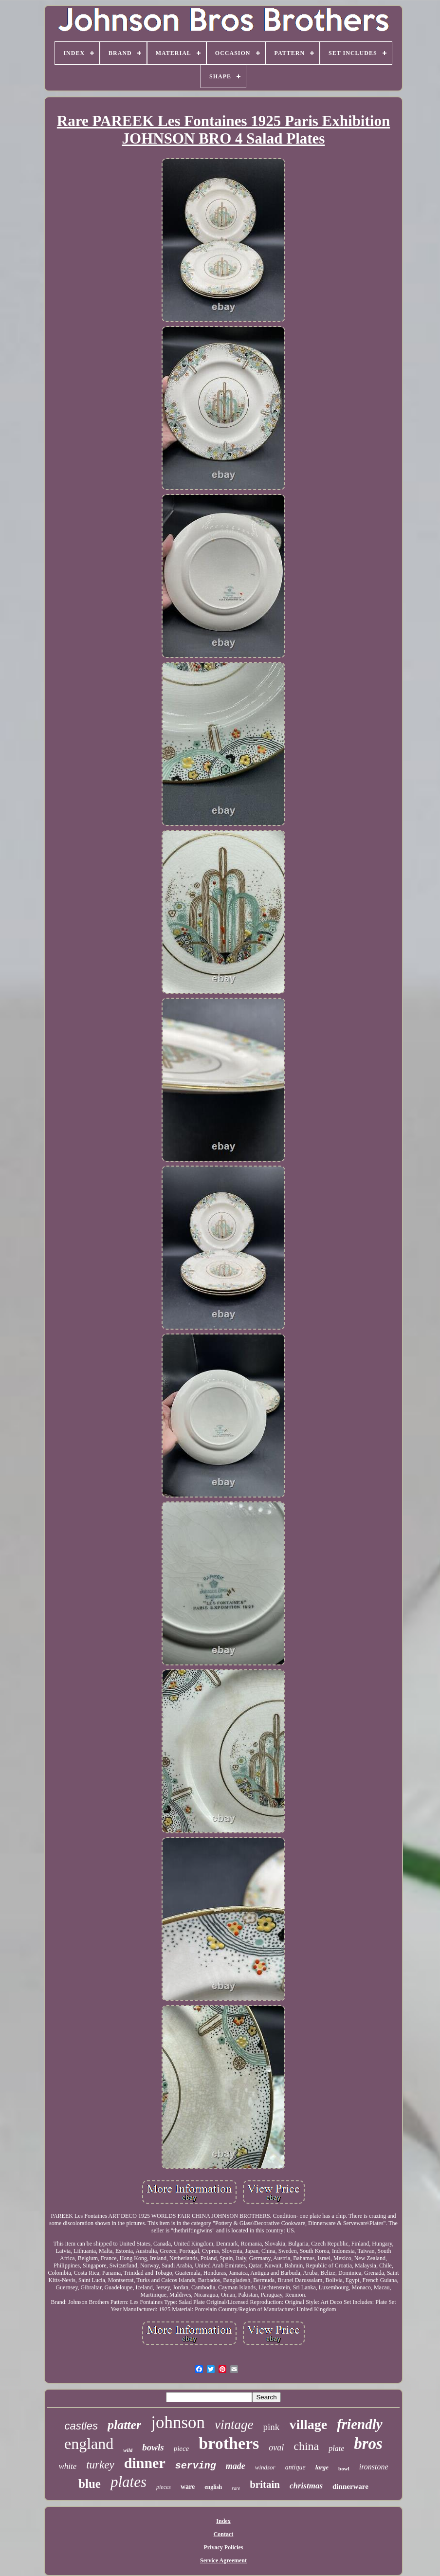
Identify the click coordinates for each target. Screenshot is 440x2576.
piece (181, 2448)
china (306, 2446)
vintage (234, 2424)
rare (236, 2488)
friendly (359, 2424)
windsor (265, 2467)
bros (368, 2443)
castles (80, 2426)
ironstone (373, 2467)
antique (295, 2467)
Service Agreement (223, 2560)
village (308, 2424)
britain (265, 2484)
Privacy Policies (223, 2547)
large (322, 2467)
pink (271, 2427)
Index (223, 2521)
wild (127, 2450)
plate (336, 2448)
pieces (163, 2487)
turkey (100, 2465)
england (88, 2443)
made (235, 2466)
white (67, 2466)
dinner (144, 2463)
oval (276, 2447)
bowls (153, 2447)
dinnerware (350, 2486)
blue (89, 2483)
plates (128, 2481)
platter (124, 2425)
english (213, 2487)
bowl (343, 2468)
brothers (229, 2443)
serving (195, 2465)
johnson (178, 2422)
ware (188, 2486)
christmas (306, 2485)
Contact (224, 2534)
